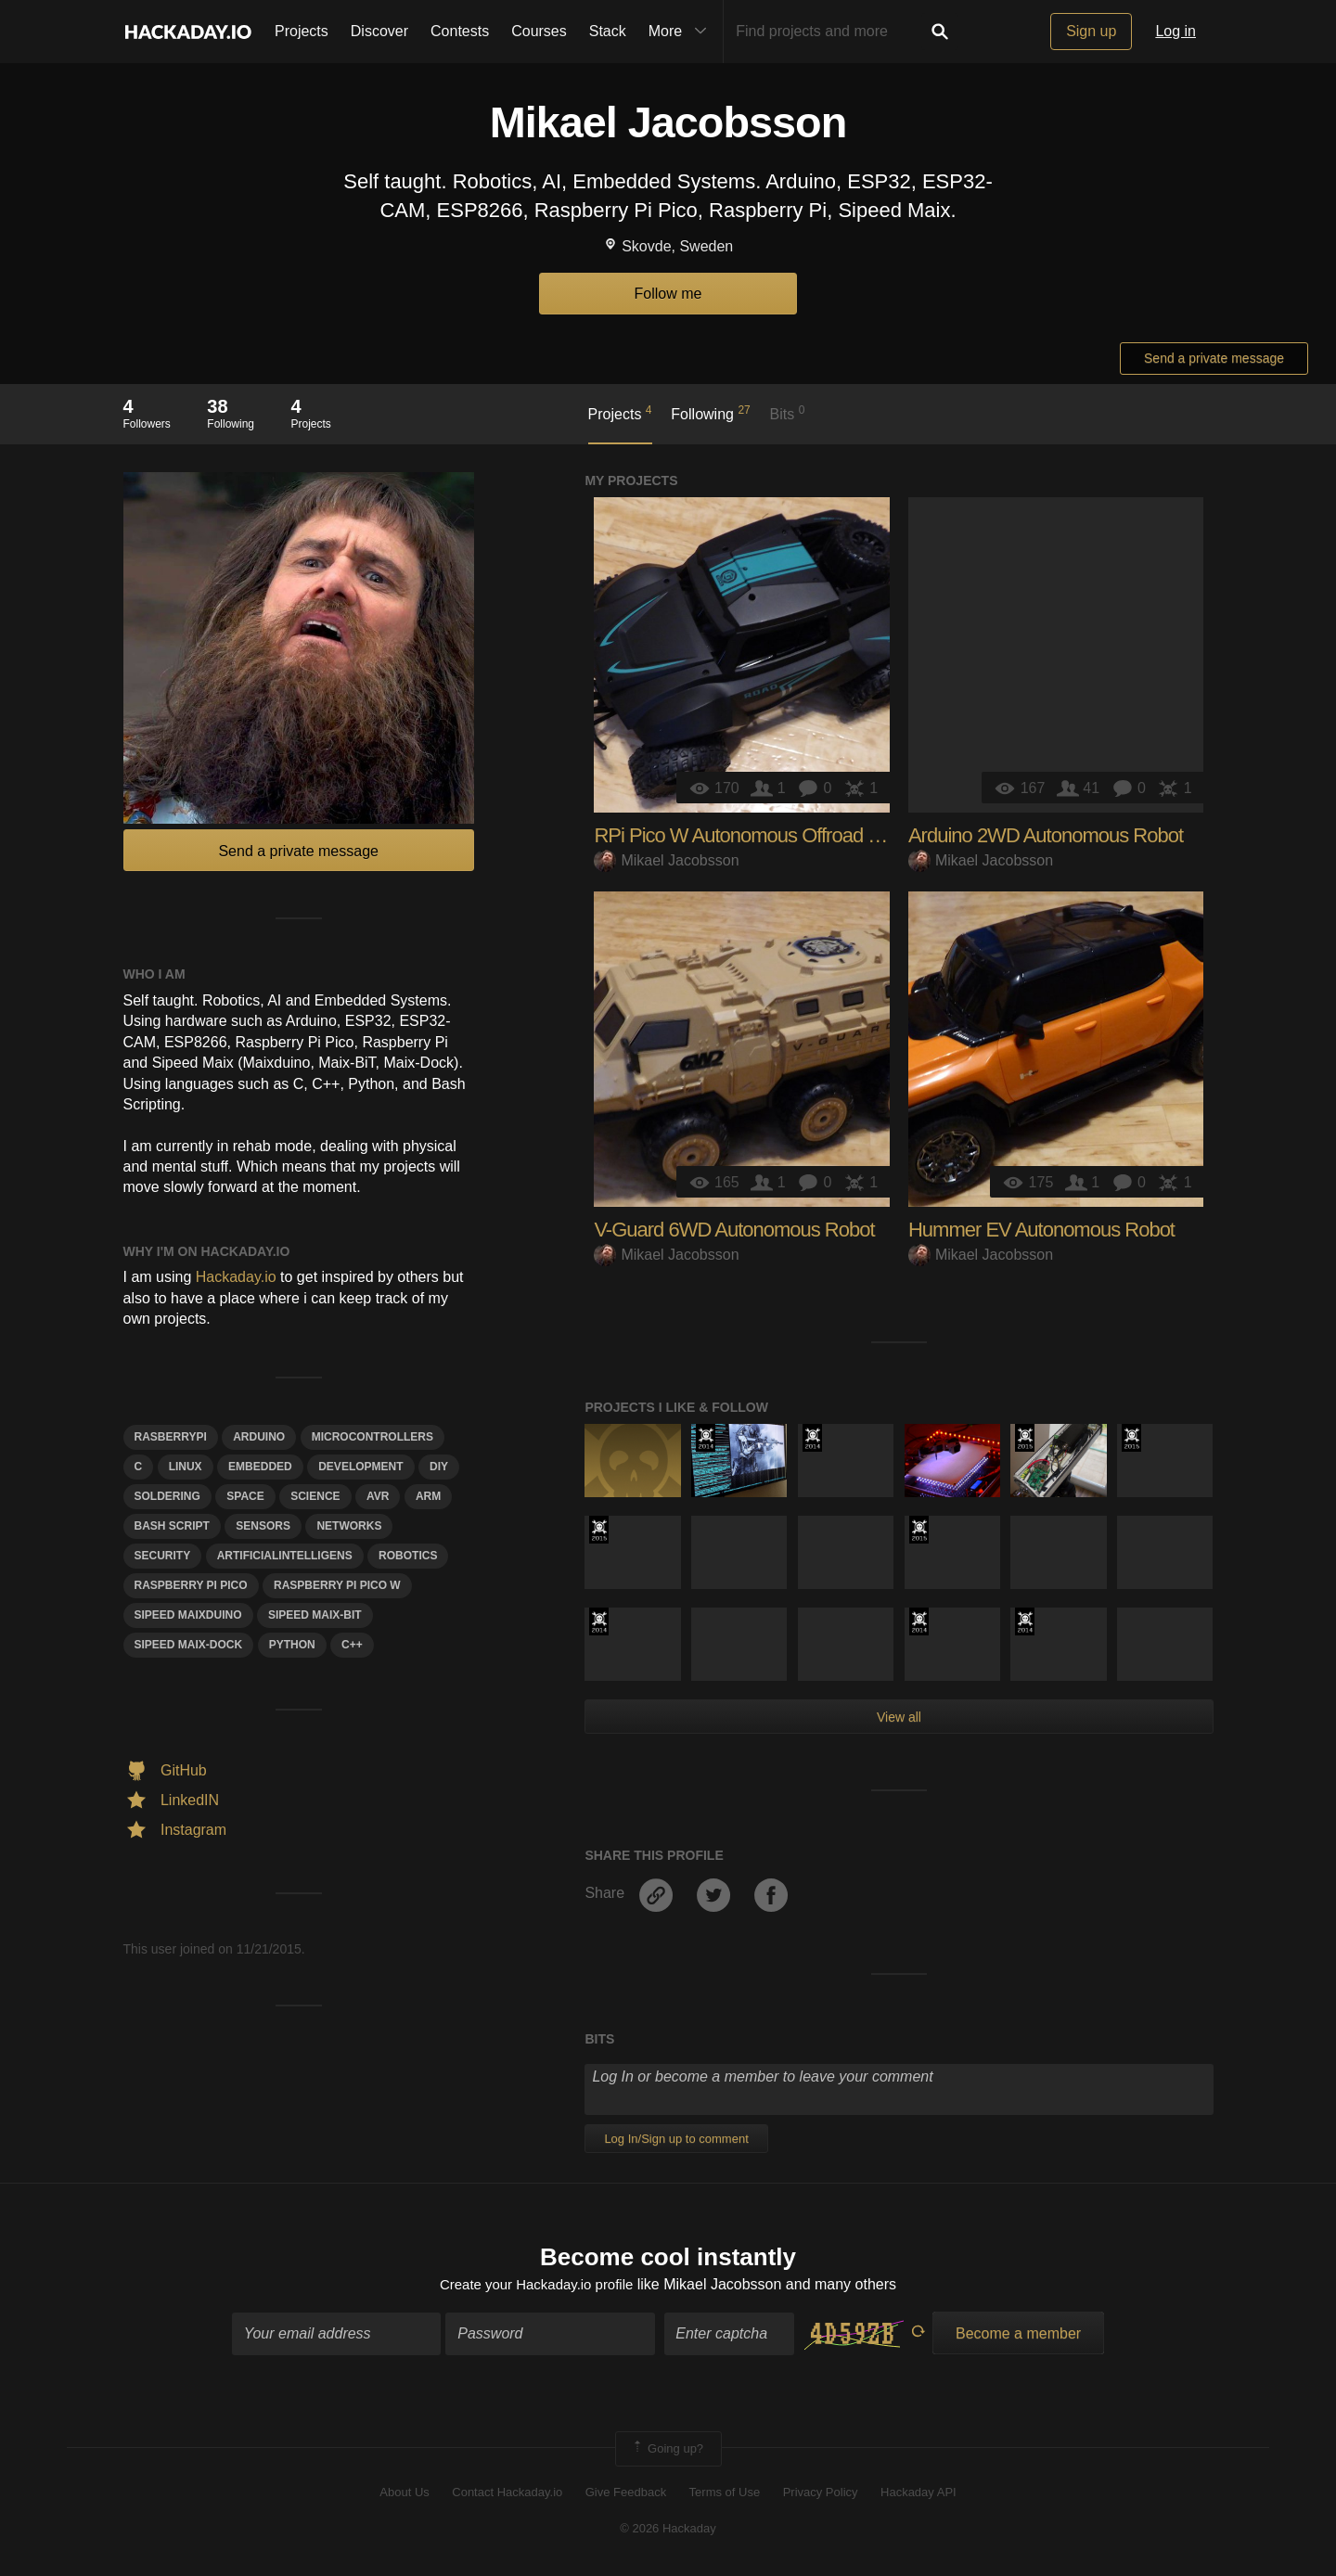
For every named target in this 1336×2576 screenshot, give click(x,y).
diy (439, 1466)
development (360, 1466)
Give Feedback (625, 2495)
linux (185, 1466)
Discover (379, 31)
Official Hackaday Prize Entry (705, 1438)
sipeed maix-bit (315, 1614)
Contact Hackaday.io (507, 2495)
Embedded (260, 1466)
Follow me (668, 293)
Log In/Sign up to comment (676, 2139)
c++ (352, 1644)
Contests (459, 31)
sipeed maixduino (188, 1614)
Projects (301, 31)
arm (428, 1496)
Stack (607, 31)
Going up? (667, 2451)
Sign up (1091, 31)
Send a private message (1214, 358)
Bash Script (172, 1525)
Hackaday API (918, 2495)
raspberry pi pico (191, 1585)
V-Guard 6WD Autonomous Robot (734, 1229)
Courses (539, 31)
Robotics (408, 1555)
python (292, 1644)
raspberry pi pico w (337, 1585)
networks (348, 1525)
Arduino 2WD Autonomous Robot (1045, 835)
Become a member (1018, 2335)
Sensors (263, 1525)
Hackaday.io (236, 1277)
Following (710, 413)
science (315, 1496)
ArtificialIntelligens (285, 1555)
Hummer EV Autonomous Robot (1041, 1229)
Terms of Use (725, 2495)
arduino (259, 1436)
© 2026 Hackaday (668, 2530)
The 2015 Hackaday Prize (1024, 1438)
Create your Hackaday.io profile (536, 2286)
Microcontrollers (372, 1436)
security (163, 1555)
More (682, 31)
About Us (404, 2495)
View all (899, 1717)
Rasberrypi (171, 1436)
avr (377, 1496)
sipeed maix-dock (189, 1644)
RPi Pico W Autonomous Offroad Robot (756, 835)
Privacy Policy (820, 2495)
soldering (167, 1496)
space (244, 1496)
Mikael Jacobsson (666, 860)
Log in (1175, 31)
